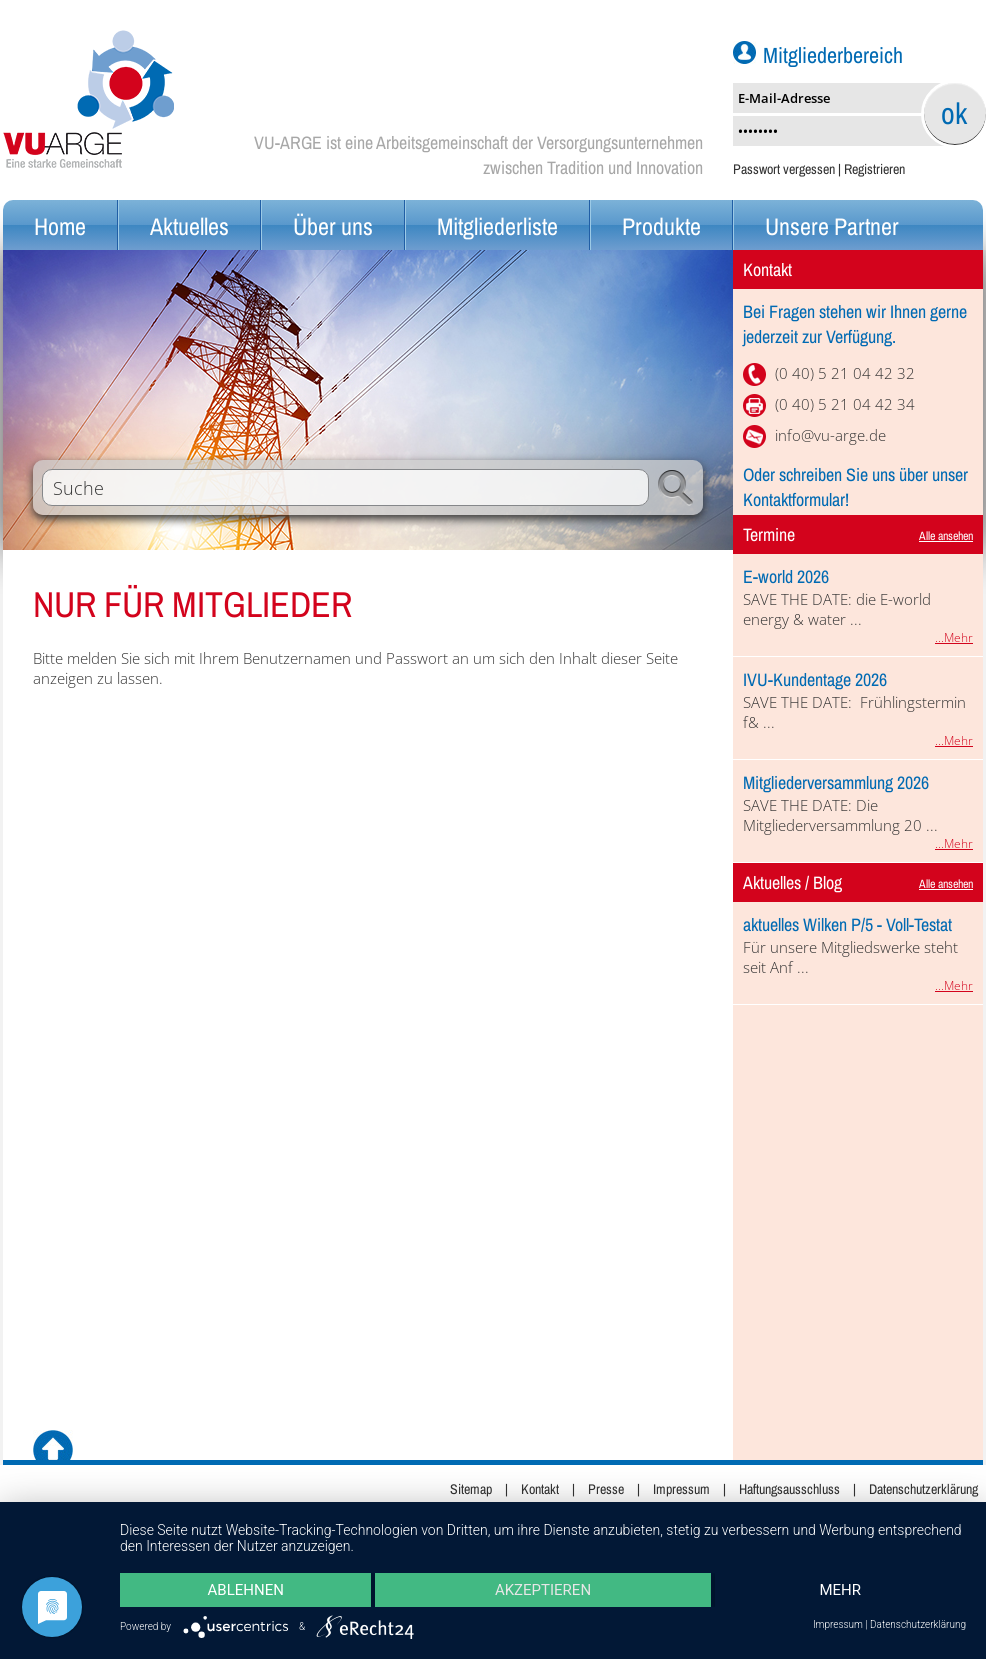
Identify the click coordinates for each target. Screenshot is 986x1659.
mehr (840, 1590)
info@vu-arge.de (830, 435)
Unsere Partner (832, 226)
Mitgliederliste (497, 226)
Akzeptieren (543, 1590)
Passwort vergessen (784, 169)
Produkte (661, 226)
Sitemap (471, 1489)
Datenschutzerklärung (923, 1489)
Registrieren (874, 169)
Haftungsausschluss (789, 1489)
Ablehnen (246, 1590)
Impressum (681, 1489)
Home (60, 226)
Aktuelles (189, 226)
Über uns (333, 226)
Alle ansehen (946, 536)
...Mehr (954, 637)
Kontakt (540, 1489)
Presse (606, 1489)
